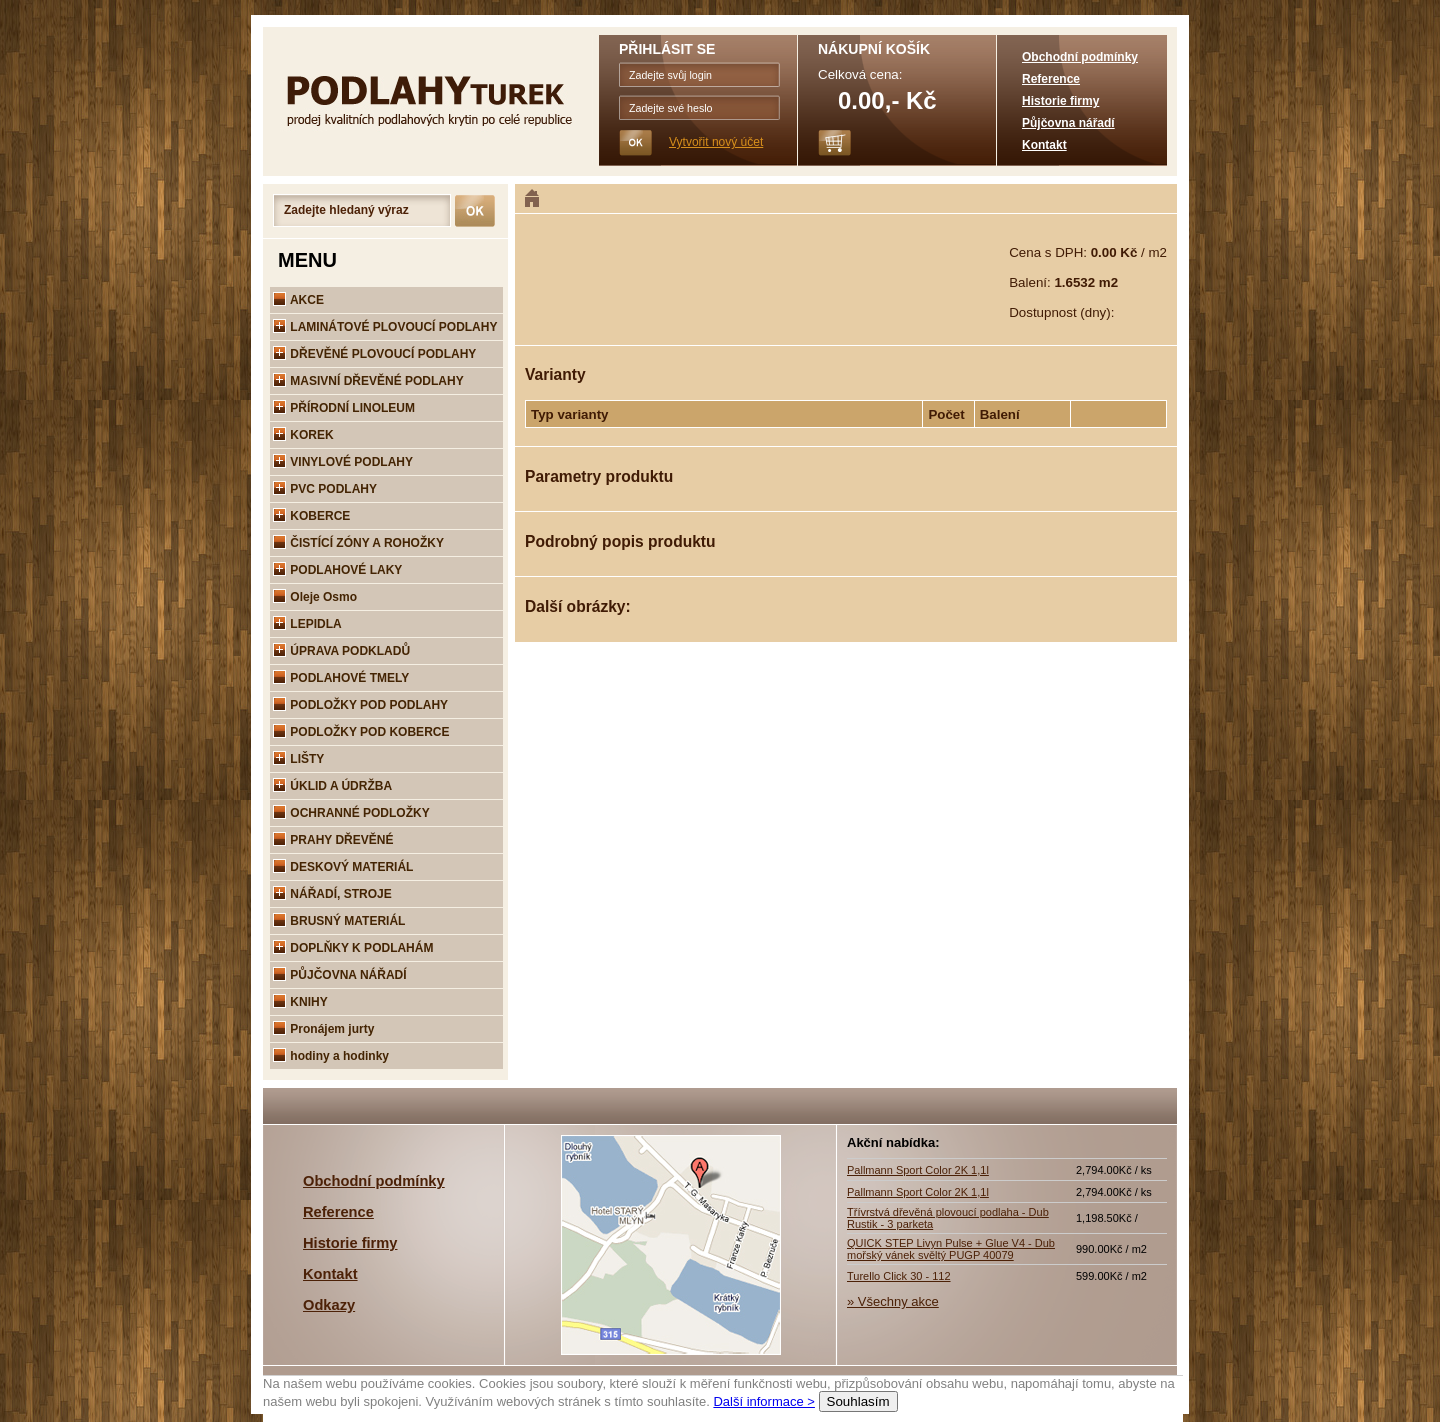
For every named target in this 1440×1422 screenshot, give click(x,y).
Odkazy (329, 1305)
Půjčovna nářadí (1068, 123)
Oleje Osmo (315, 597)
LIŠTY (298, 759)
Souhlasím (858, 1401)
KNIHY (300, 1002)
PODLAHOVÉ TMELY (341, 678)
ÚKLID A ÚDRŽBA (332, 786)
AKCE (298, 300)
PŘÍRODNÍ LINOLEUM (344, 408)
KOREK (303, 435)
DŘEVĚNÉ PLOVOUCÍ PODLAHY (374, 354)
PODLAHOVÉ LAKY (337, 570)
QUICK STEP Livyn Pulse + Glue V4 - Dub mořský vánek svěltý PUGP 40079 (951, 1249)
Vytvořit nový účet (716, 142)
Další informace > (764, 1401)
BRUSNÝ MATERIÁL (339, 921)
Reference (1051, 79)
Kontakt (1044, 145)
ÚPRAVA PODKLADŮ (341, 651)
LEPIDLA (307, 624)
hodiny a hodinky (331, 1056)
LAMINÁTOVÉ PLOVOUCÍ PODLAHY (385, 327)
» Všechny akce (893, 1301)
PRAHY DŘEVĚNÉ (333, 840)
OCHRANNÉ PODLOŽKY (351, 813)
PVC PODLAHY (325, 489)
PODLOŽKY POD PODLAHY (360, 705)
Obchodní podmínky (1080, 57)
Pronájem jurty (323, 1029)
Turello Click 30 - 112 (899, 1276)
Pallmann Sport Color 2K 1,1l (918, 1170)
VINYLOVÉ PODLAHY (343, 462)
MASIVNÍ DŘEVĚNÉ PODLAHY (368, 381)
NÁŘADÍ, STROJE (332, 894)
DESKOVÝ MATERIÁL (343, 867)
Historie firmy (1060, 101)
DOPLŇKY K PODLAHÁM (353, 948)
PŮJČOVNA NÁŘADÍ (340, 975)
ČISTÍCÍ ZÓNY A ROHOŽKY (358, 543)
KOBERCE (311, 516)
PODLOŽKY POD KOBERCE (361, 732)
